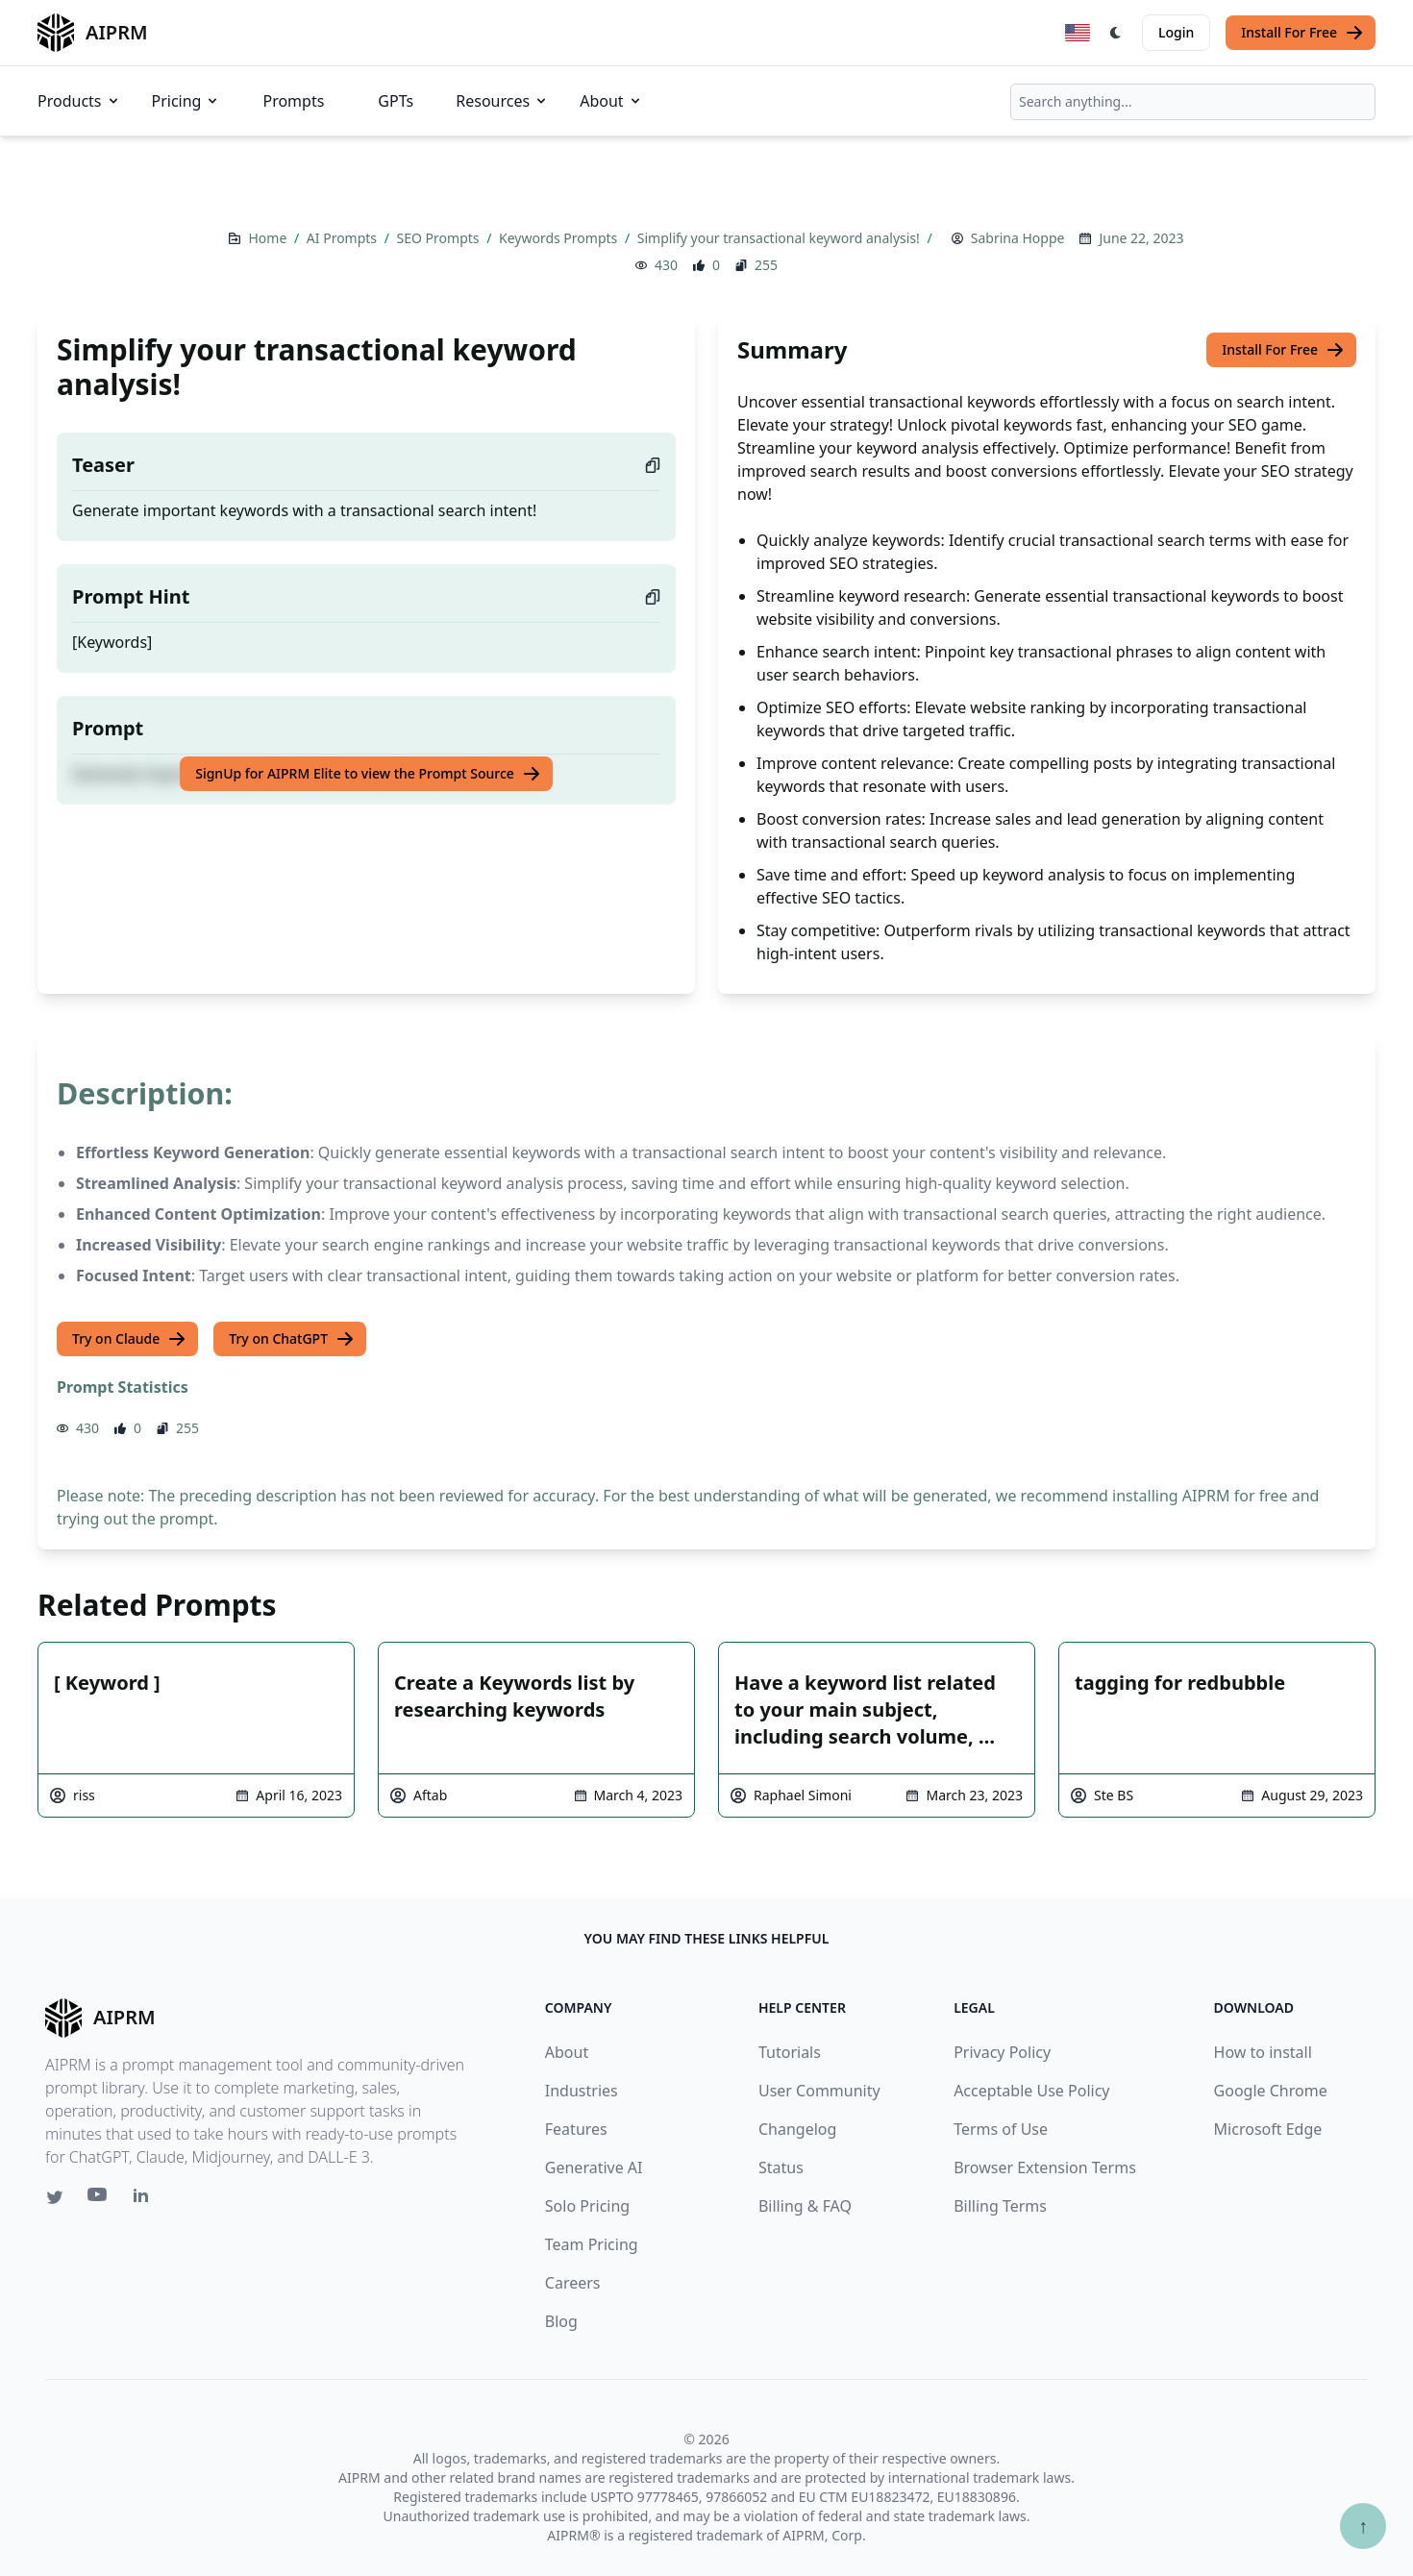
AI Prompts (344, 238)
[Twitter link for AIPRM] (54, 2197)
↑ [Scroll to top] (1363, 2526)
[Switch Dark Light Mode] (1116, 33)
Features (576, 2129)
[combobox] (1193, 102)
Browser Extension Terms (1045, 2167)
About (611, 100)
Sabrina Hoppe (1018, 238)
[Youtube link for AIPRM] (99, 2199)
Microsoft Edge (1268, 2129)
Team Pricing (591, 2244)
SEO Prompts (440, 238)
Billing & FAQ (805, 2206)
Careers (573, 2282)
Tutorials (789, 2052)
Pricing (186, 100)
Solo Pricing (587, 2206)
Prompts (293, 100)
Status (781, 2167)
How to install (1263, 2052)
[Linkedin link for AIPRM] (145, 2199)
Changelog (797, 2129)
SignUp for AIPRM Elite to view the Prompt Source (368, 773)
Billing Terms (1000, 2206)
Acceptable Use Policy (1031, 2090)
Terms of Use (1001, 2129)
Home (268, 238)
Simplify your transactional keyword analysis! (780, 238)
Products (79, 100)
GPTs (395, 100)
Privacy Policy (1002, 2052)
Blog (561, 2321)
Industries (581, 2090)
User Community (819, 2090)
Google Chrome (1270, 2090)
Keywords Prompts (560, 238)
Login (1176, 32)
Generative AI (594, 2167)
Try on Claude (129, 1339)
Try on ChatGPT (292, 1339)
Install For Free (1302, 32)
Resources (502, 100)
